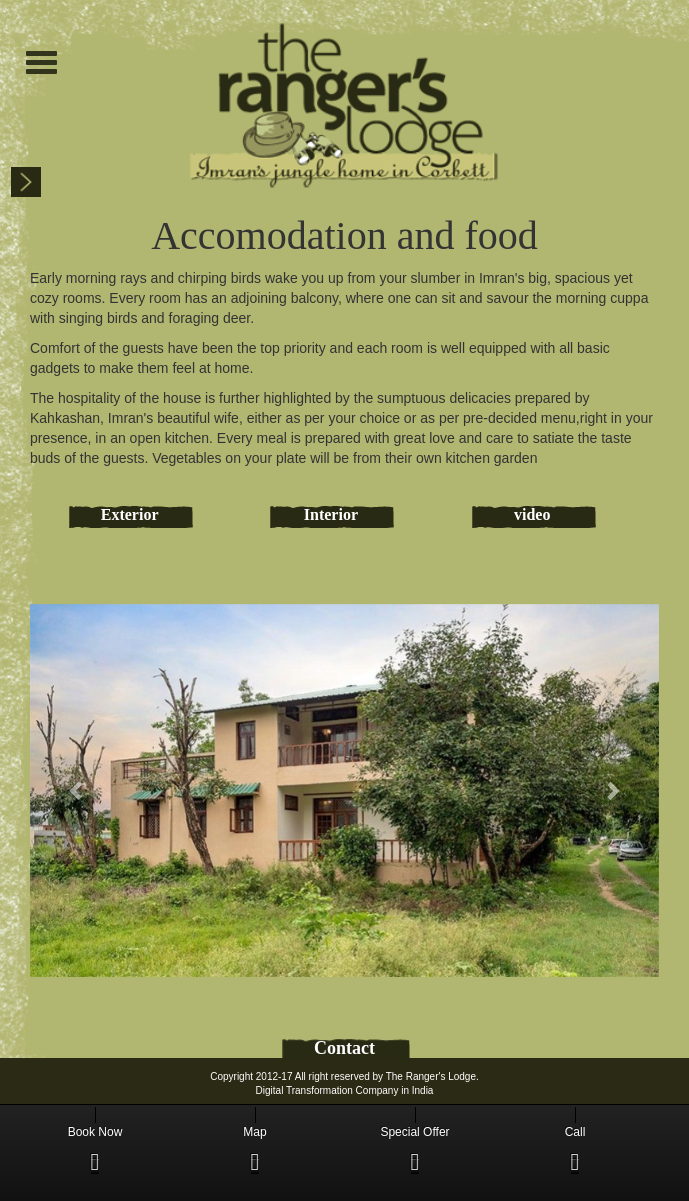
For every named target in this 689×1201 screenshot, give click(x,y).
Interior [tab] (331, 514)
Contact (344, 1048)
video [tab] (532, 514)
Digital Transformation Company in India (345, 1090)
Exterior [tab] (130, 514)
